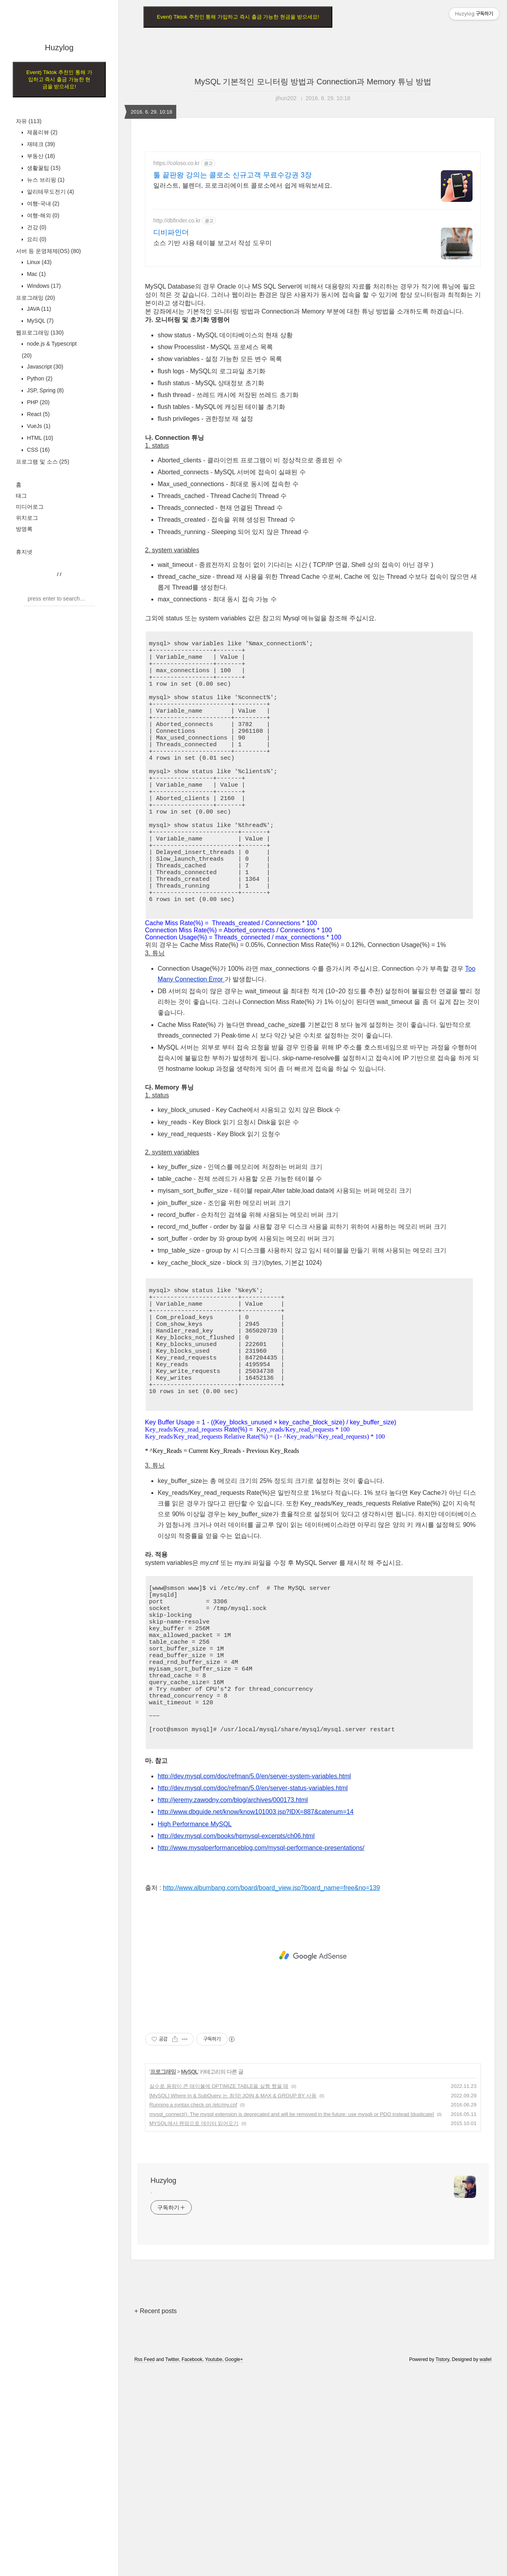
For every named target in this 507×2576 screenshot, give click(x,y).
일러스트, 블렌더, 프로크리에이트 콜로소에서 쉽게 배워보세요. (242, 185)
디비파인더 (171, 232)
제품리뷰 (41, 132)
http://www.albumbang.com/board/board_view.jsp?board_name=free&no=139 (271, 2093)
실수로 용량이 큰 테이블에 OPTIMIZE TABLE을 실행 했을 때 (218, 2292)
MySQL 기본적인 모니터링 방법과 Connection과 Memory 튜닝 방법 (312, 81)
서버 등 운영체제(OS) (48, 251)
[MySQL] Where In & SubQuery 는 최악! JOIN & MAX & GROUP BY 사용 (232, 2301)
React (37, 414)
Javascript (44, 366)
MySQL (39, 320)
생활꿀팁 (43, 168)
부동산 (40, 156)
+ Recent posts (155, 2516)
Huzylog (59, 47)
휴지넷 (24, 552)
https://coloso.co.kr (176, 163)
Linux (38, 262)
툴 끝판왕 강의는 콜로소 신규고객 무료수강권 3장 (232, 175)
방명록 (24, 529)
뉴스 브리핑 (45, 180)
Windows (43, 286)
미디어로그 (30, 507)
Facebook (191, 2565)
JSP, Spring (44, 390)
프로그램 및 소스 (42, 461)
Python (39, 378)
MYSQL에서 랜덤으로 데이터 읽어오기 (193, 2329)
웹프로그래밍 (40, 332)
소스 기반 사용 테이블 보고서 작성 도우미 (212, 243)
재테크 (40, 144)
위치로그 (27, 518)
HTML (39, 438)
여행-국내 (42, 203)
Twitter (172, 2565)
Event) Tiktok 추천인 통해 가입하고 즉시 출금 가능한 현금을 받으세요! (59, 79)
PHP (37, 402)
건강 (35, 227)
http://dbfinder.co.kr (176, 220)
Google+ (234, 2565)
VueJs (37, 426)
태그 (21, 495)
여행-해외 (42, 215)
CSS (37, 450)
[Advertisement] (313, 330)
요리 (35, 239)
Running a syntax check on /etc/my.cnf (193, 2311)
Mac (35, 274)
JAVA (38, 309)
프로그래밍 (35, 298)
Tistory (442, 2565)
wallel (486, 2565)
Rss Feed (144, 2565)
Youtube (214, 2565)
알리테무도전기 (49, 191)
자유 (29, 121)
